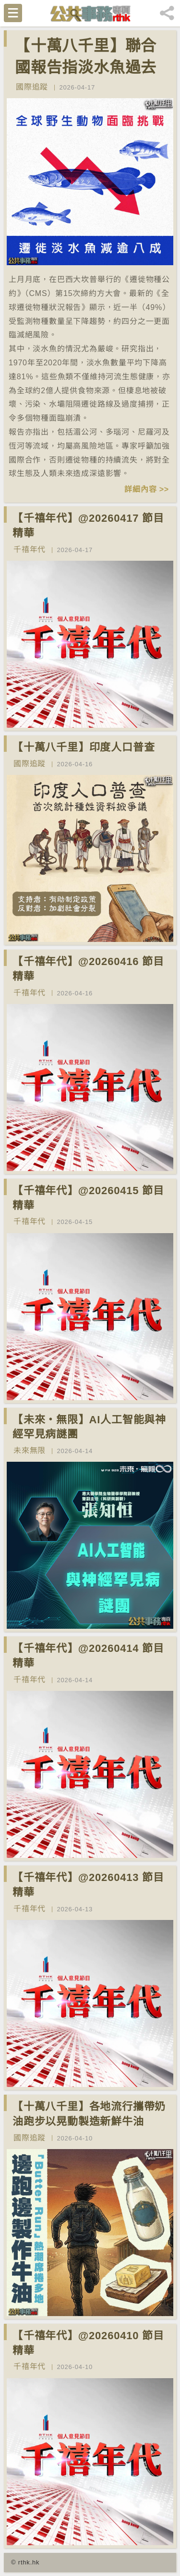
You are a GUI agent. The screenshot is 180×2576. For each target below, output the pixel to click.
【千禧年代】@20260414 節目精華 (88, 1655)
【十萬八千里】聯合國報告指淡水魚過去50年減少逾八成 (85, 67)
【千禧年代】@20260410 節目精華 (88, 2343)
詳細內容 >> (146, 489)
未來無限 (29, 1450)
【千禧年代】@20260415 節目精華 (88, 1198)
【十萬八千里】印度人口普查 (83, 747)
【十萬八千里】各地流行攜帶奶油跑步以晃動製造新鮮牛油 (89, 2113)
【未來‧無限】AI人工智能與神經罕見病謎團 (89, 1427)
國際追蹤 (32, 87)
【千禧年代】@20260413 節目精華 (88, 1884)
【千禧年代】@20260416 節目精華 (88, 968)
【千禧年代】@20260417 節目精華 (88, 525)
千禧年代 (29, 549)
